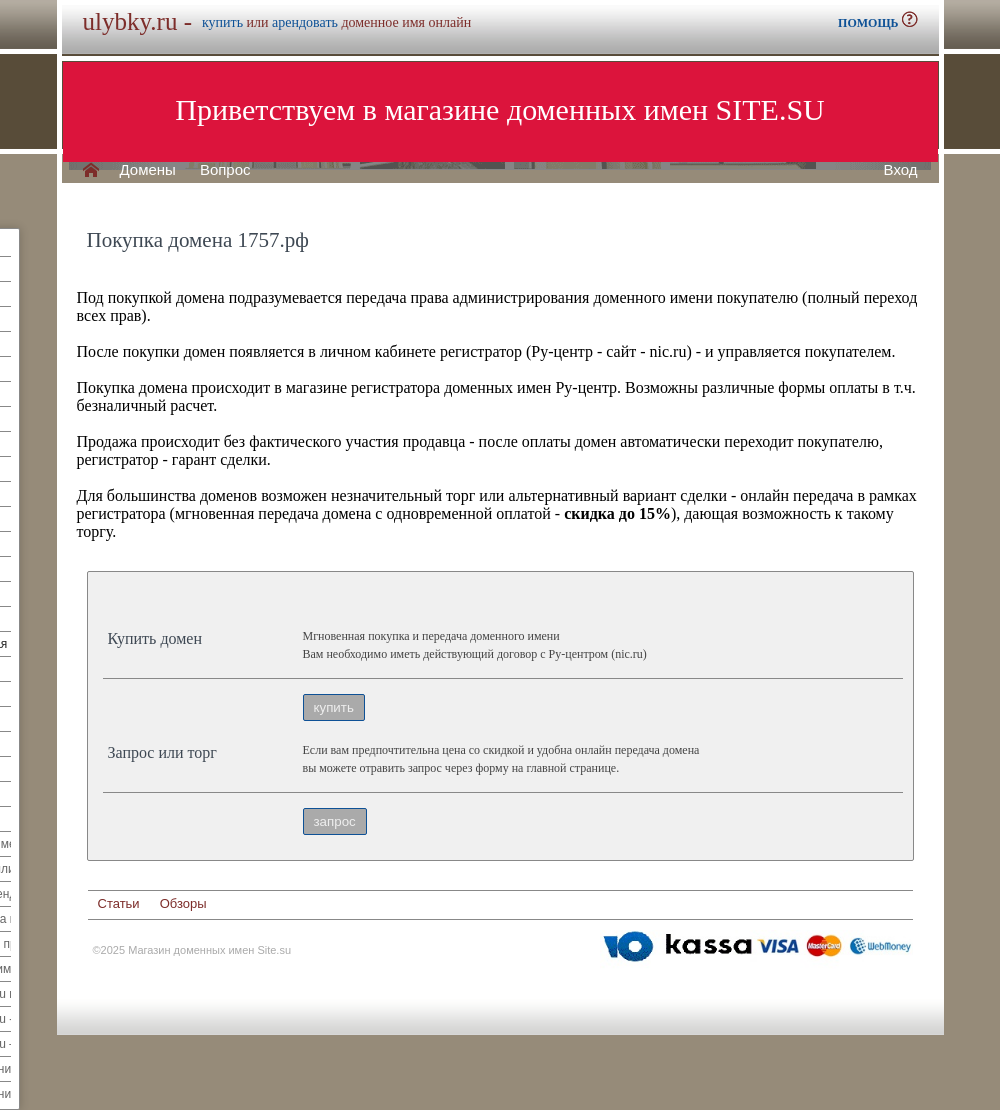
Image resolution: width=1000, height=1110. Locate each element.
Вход (901, 170)
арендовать (305, 22)
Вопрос (225, 170)
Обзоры (183, 903)
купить (222, 22)
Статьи (119, 903)
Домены (148, 170)
